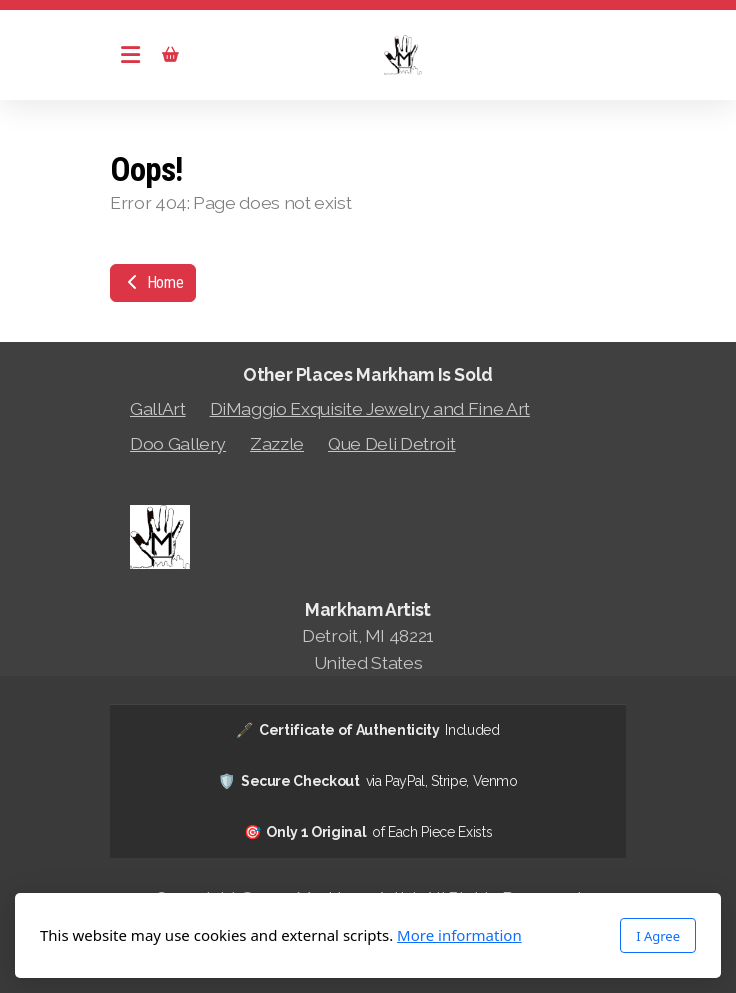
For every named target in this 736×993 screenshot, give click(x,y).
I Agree (658, 936)
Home (153, 282)
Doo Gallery (178, 443)
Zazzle (277, 443)
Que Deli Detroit (391, 443)
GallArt (158, 408)
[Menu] (130, 55)
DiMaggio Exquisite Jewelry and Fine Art (370, 408)
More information (459, 935)
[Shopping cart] (170, 55)
